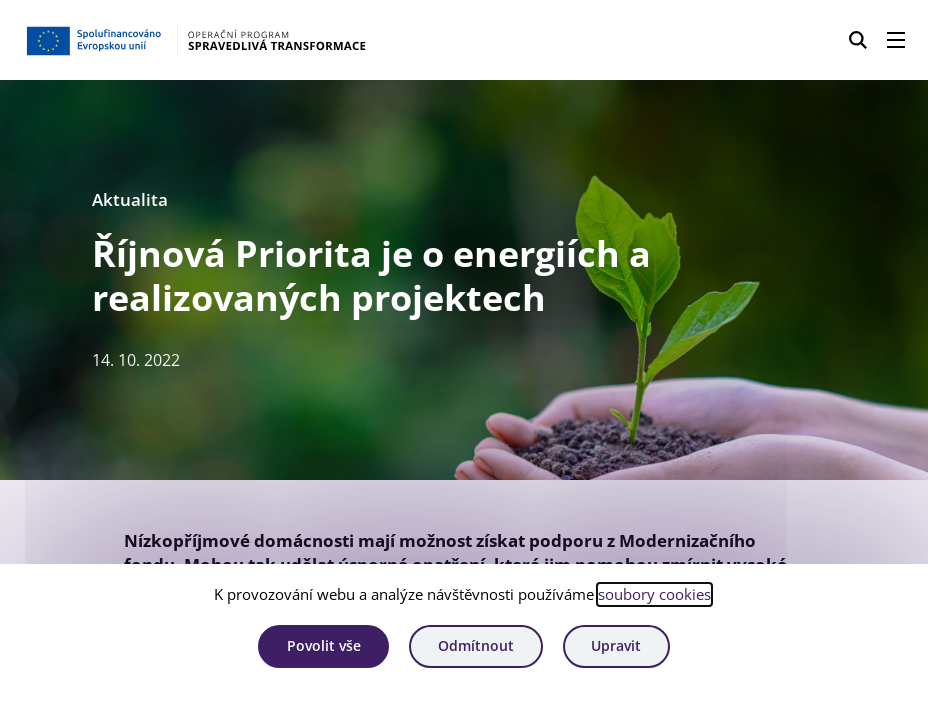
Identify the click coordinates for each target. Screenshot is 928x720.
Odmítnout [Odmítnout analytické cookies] (476, 645)
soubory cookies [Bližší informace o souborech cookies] (654, 594)
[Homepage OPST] (229, 40)
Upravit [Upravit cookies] (616, 645)
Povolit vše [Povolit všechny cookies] (324, 645)
